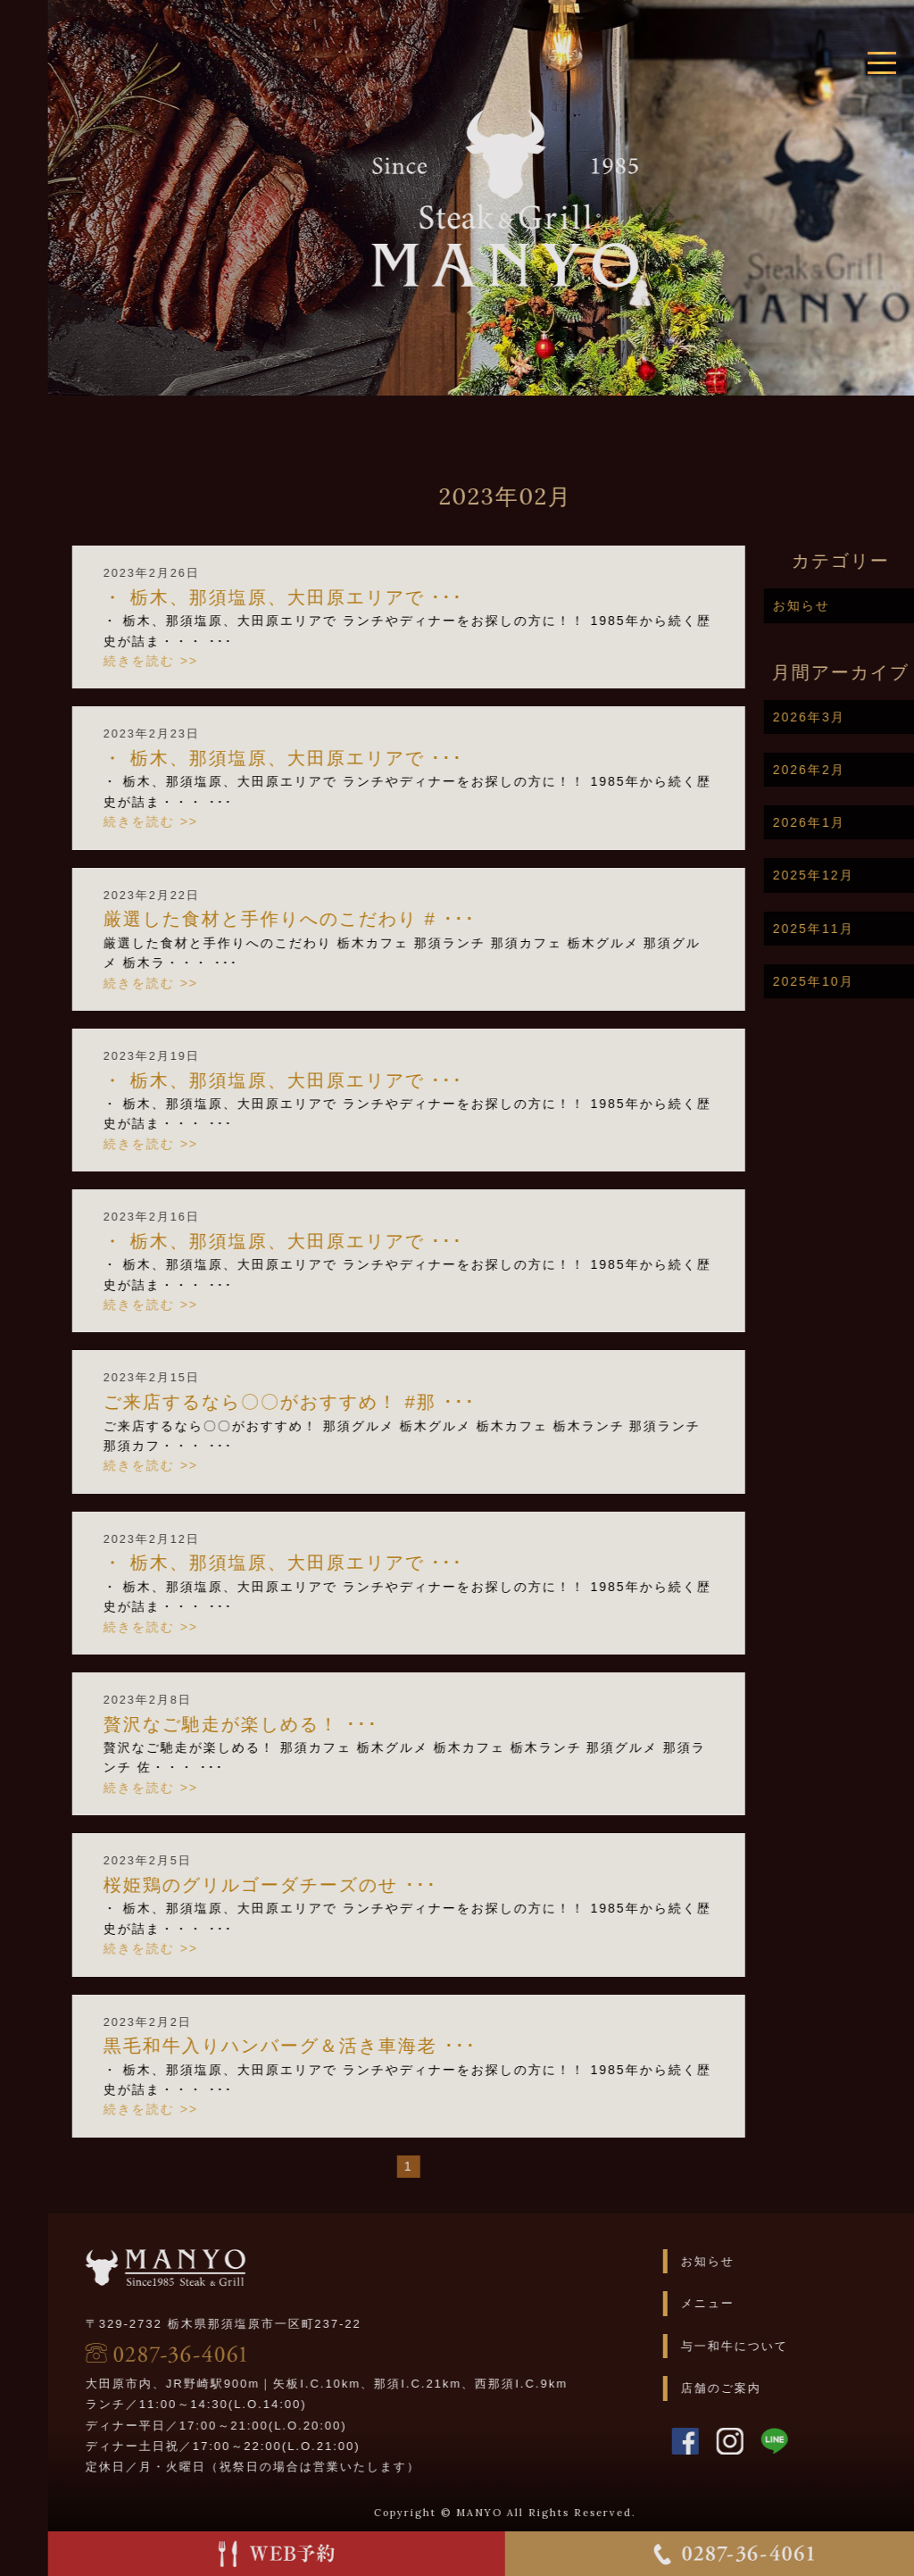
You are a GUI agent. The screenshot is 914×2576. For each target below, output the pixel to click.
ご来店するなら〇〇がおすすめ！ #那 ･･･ (340, 1402)
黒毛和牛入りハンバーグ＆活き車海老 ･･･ (340, 2045)
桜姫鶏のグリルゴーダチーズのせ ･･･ (320, 1885)
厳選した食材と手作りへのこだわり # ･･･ (340, 919)
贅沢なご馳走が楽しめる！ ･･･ (291, 1724)
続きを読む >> (201, 661)
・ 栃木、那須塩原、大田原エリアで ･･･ (333, 597)
